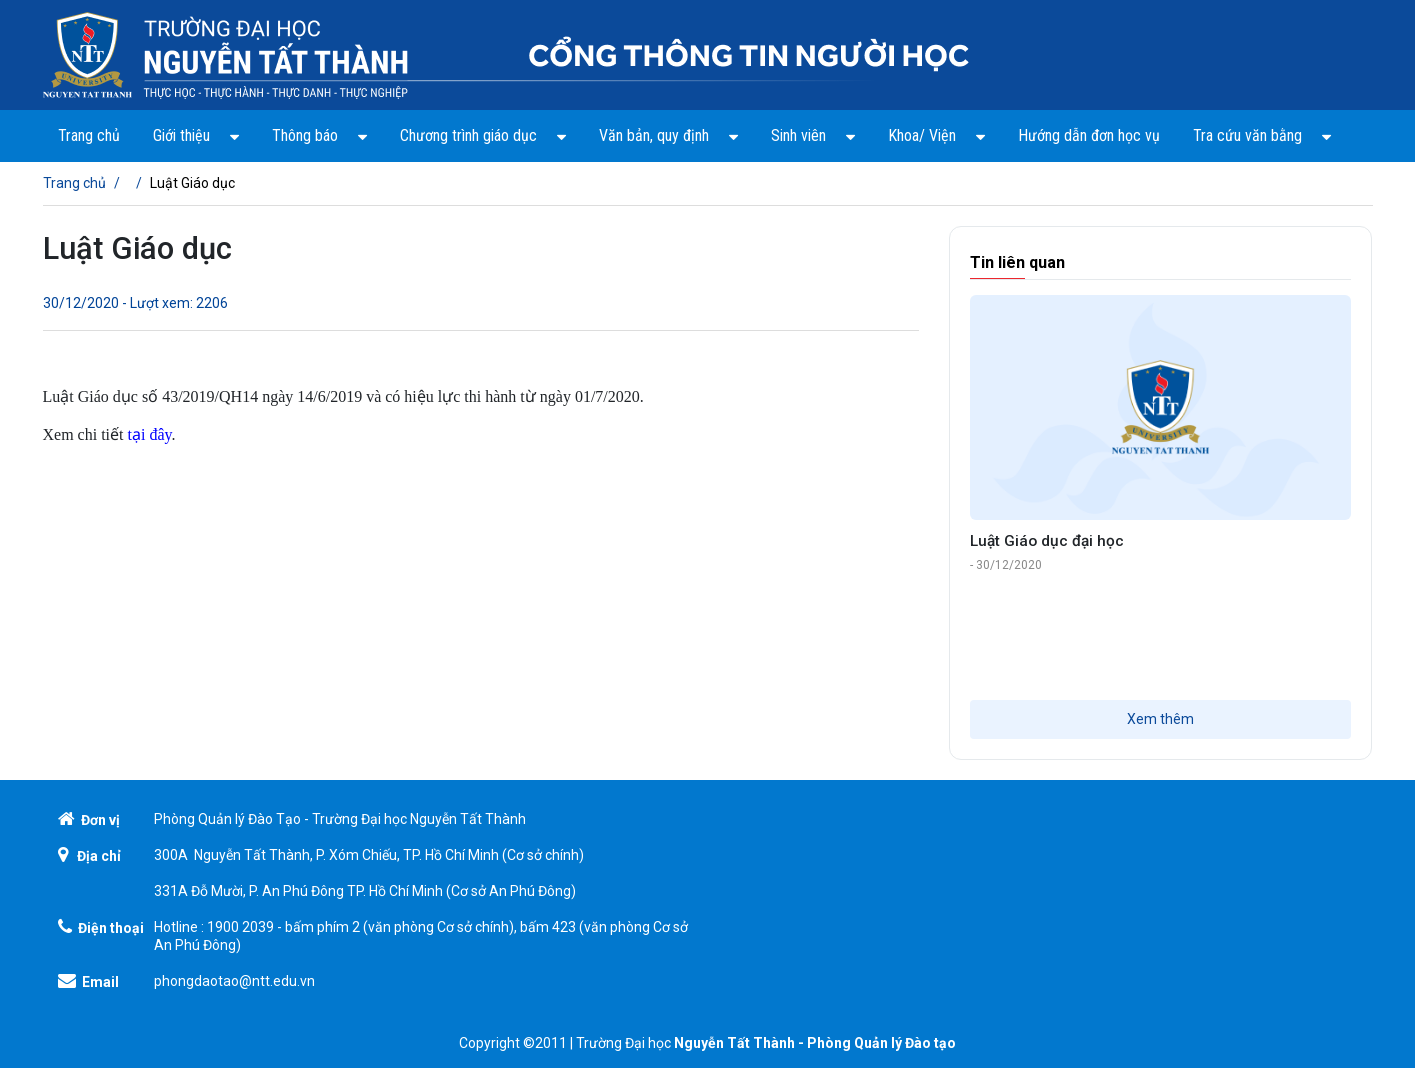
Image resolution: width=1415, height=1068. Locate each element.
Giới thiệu (196, 135)
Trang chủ (89, 135)
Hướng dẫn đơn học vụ (1089, 135)
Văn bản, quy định (668, 135)
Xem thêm (1160, 719)
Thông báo (319, 135)
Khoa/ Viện (936, 135)
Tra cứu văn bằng (1262, 135)
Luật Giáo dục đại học (1047, 541)
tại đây (149, 434)
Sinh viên (813, 135)
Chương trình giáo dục (483, 135)
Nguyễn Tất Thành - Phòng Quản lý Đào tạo (815, 1043)
